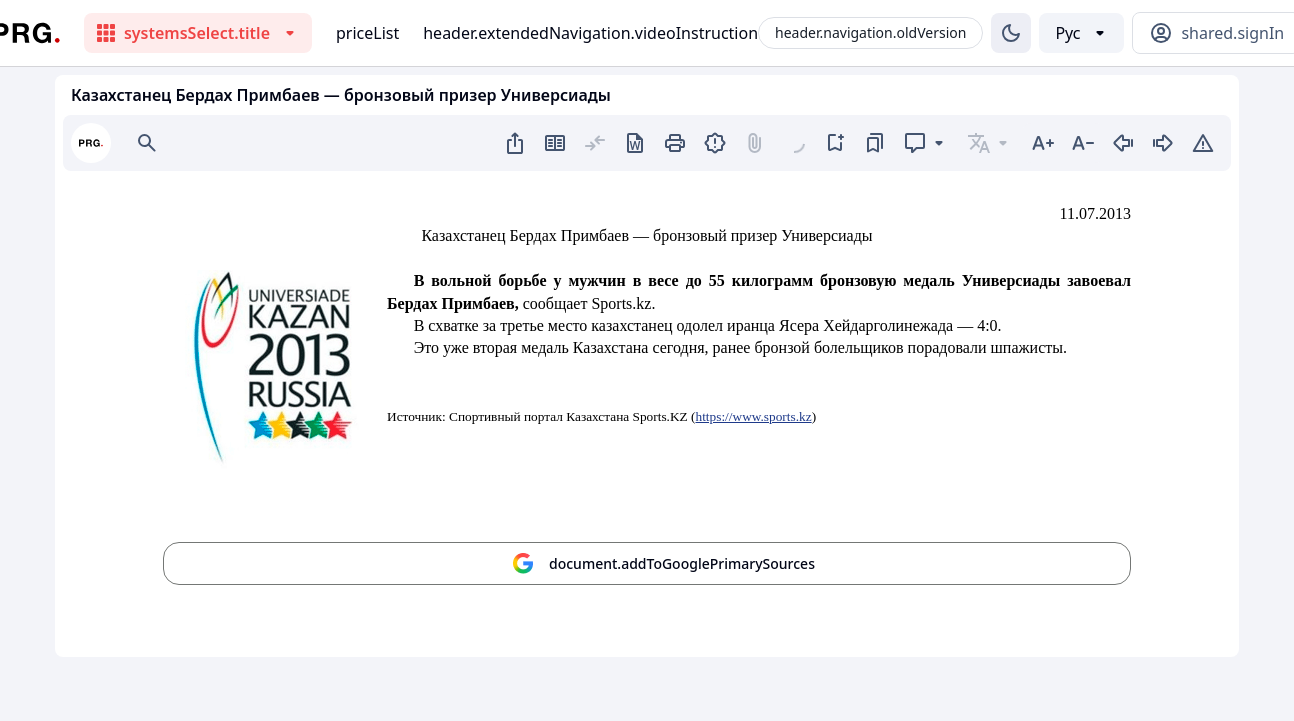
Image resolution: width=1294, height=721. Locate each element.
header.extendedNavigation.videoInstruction (590, 33)
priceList (367, 33)
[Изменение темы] (1011, 33)
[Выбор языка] (1081, 33)
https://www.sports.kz (753, 416)
